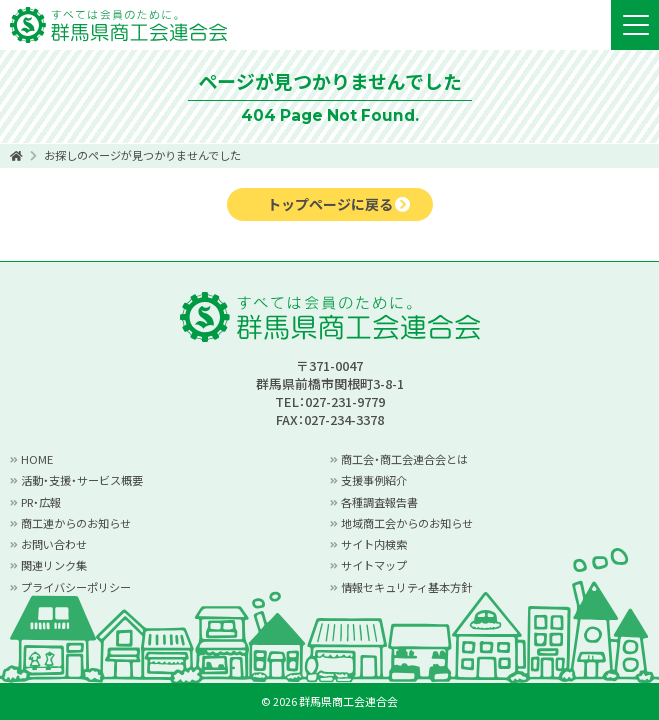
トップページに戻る (330, 204)
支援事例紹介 (374, 480)
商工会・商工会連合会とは (404, 459)
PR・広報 (41, 502)
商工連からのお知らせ (76, 523)
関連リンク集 (54, 565)
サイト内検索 (374, 544)
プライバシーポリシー (76, 587)
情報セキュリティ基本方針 (406, 587)
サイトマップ (374, 565)
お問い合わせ (54, 544)
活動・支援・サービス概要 (82, 480)
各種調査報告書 (379, 502)
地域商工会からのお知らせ (407, 523)
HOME (37, 459)
